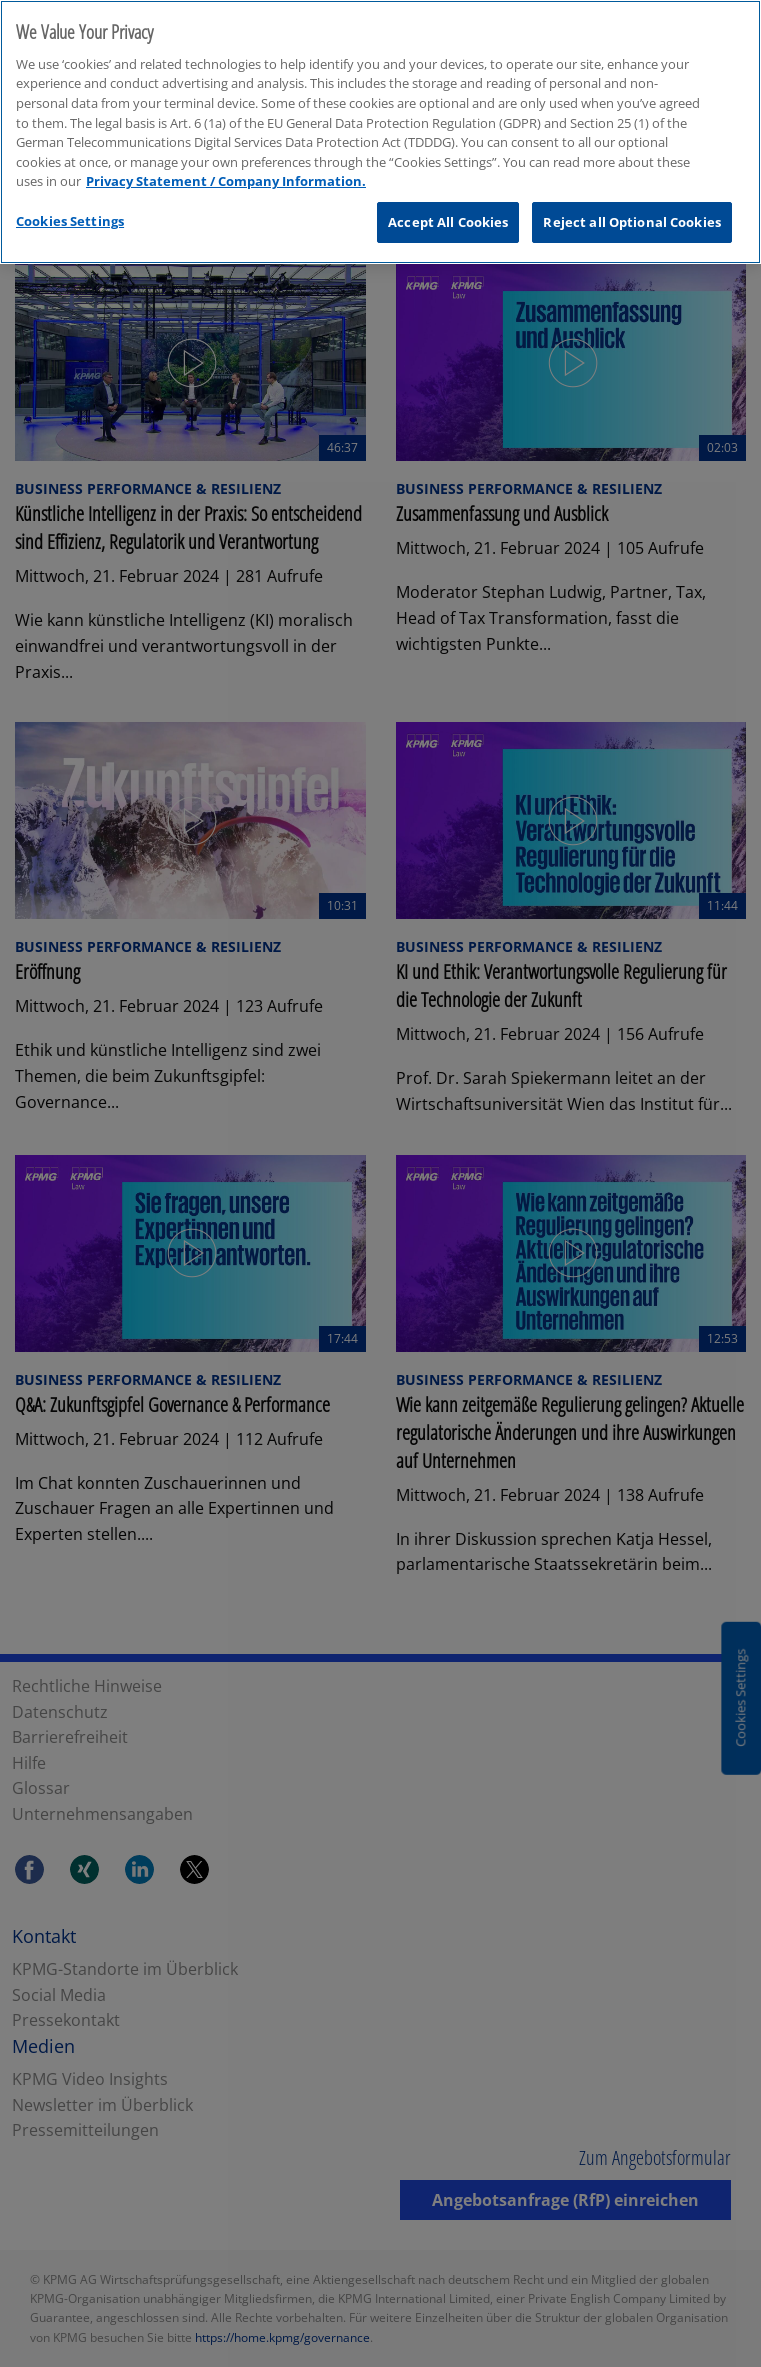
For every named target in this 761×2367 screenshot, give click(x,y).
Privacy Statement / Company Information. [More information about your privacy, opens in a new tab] (226, 153)
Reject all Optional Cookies (632, 194)
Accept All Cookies (448, 194)
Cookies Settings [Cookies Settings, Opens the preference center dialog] (70, 193)
